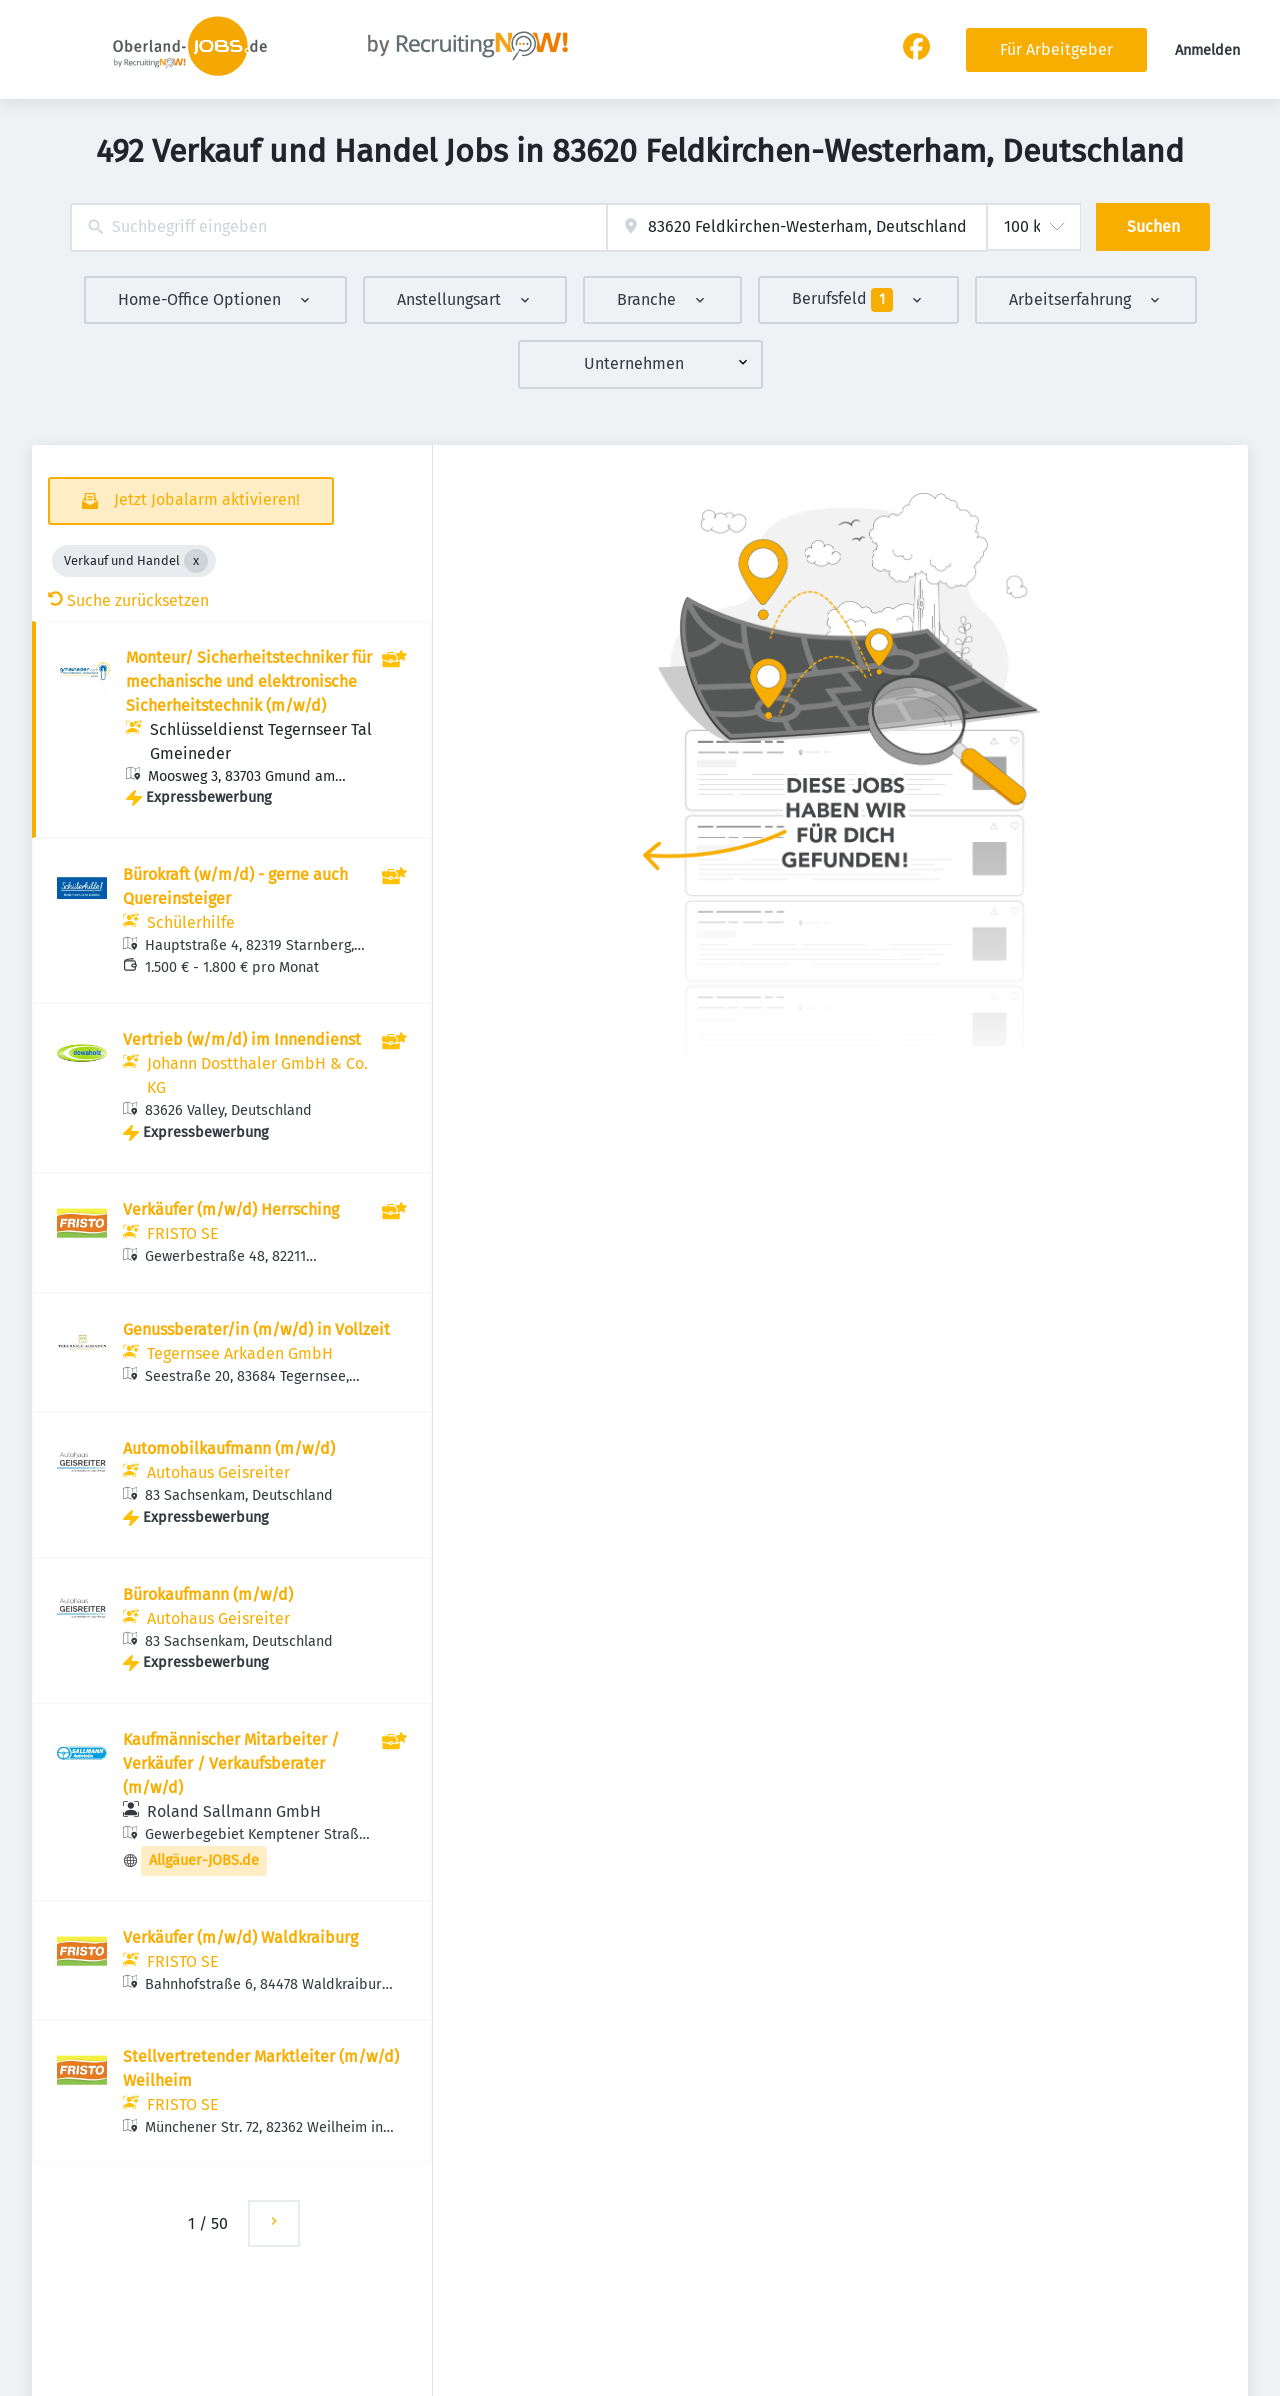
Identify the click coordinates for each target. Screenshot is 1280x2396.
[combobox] (338, 227)
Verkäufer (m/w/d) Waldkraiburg (240, 1937)
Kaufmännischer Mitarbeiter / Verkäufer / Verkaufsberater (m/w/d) (231, 1763)
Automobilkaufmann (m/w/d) (229, 1448)
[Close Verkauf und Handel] (196, 561)
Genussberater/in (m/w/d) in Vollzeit (256, 1329)
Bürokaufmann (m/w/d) (208, 1594)
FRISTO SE (183, 1233)
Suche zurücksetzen (128, 600)
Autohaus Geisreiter (218, 1472)
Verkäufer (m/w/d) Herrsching (231, 1209)
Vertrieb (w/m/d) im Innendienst (242, 1039)
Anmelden (1207, 50)
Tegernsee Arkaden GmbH (240, 1353)
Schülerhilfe (191, 922)
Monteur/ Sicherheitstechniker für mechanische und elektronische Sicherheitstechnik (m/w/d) (249, 681)
